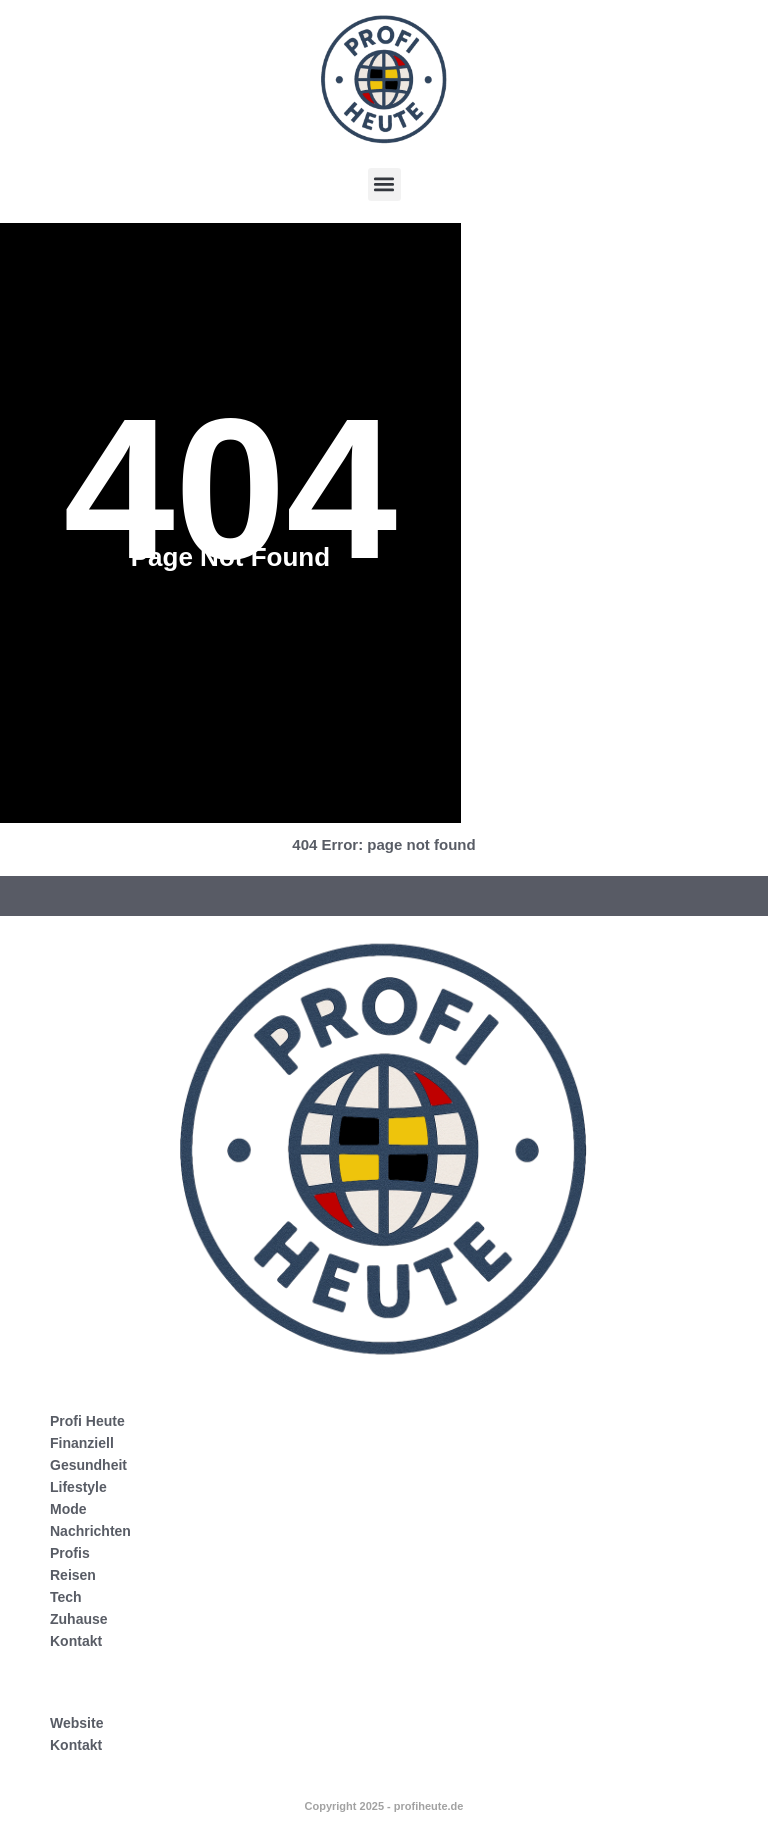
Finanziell (82, 1443)
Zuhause (79, 1619)
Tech (66, 1597)
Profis (70, 1553)
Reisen (73, 1575)
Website (76, 1723)
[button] (384, 184)
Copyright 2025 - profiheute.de (384, 1806)
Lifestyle (78, 1487)
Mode (68, 1509)
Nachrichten (90, 1531)
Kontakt (76, 1641)
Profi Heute (87, 1421)
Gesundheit (88, 1465)
